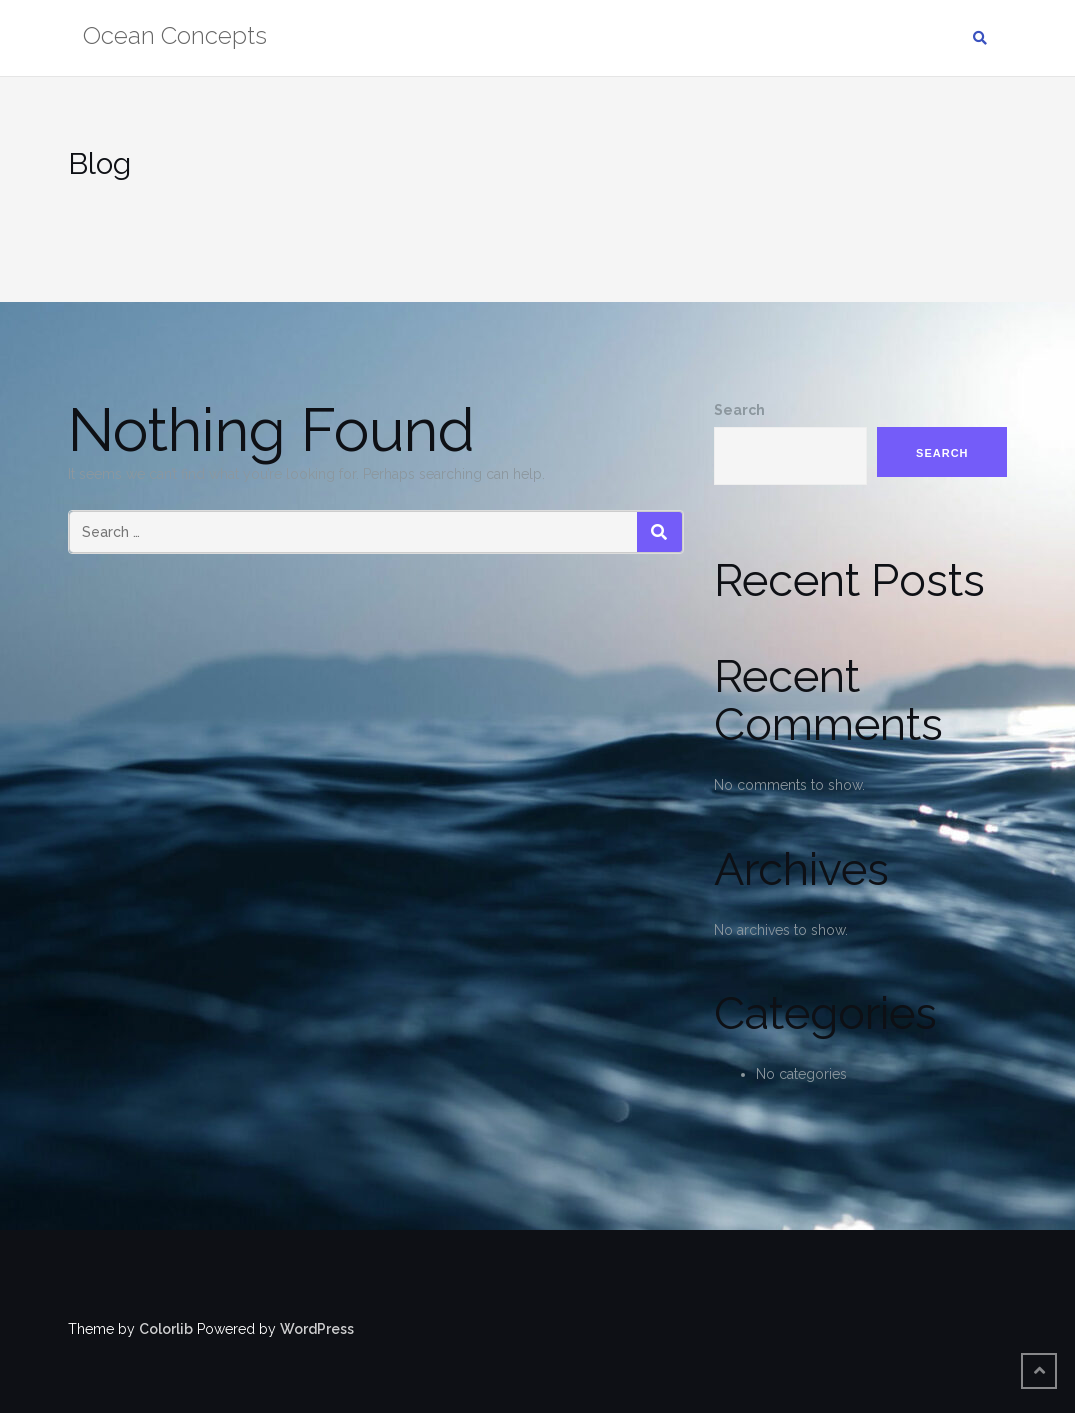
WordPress (317, 1329)
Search (739, 410)
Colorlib (166, 1329)
